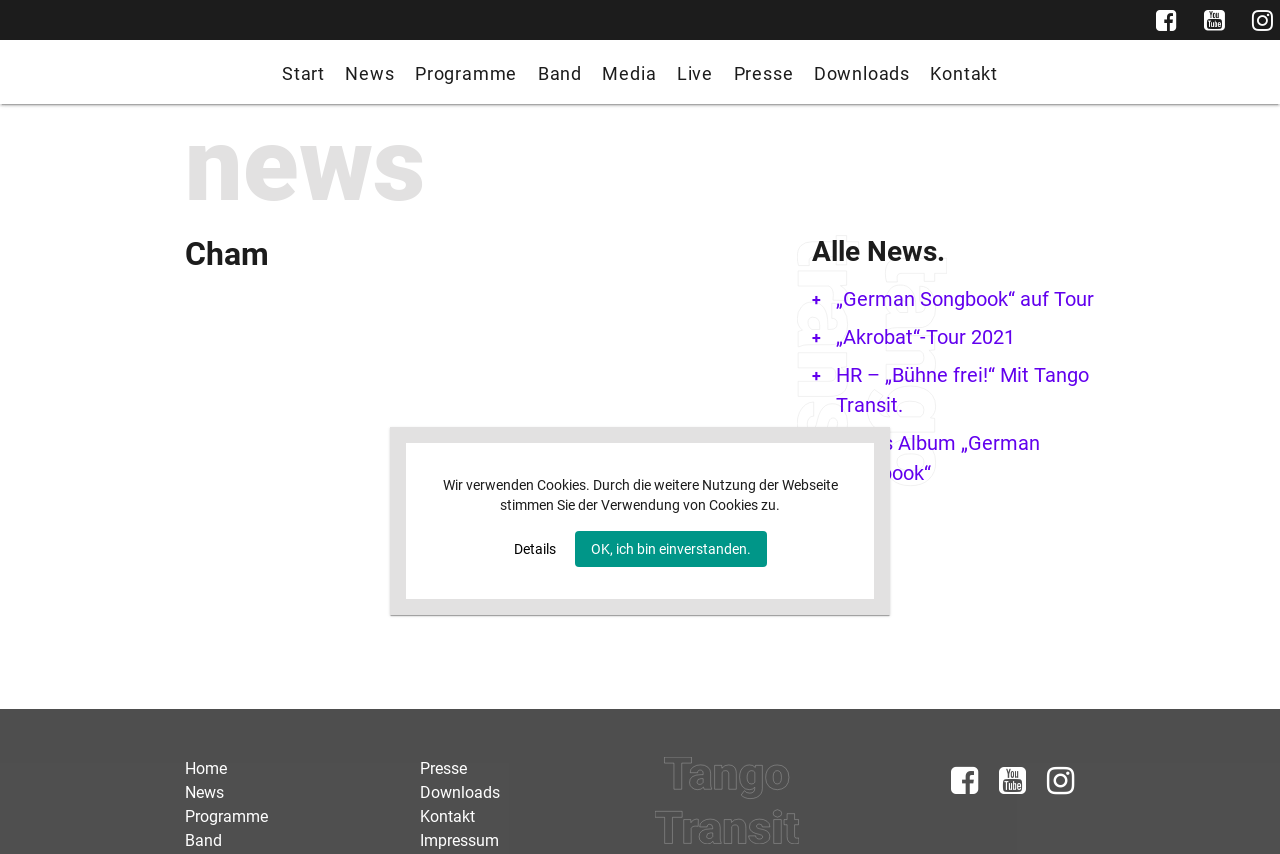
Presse (764, 73)
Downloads (862, 73)
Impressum (459, 840)
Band (560, 73)
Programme (466, 73)
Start (303, 73)
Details (535, 549)
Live (695, 73)
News (369, 73)
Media (629, 73)
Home (206, 768)
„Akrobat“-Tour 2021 (925, 337)
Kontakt (964, 73)
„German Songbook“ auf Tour (965, 299)
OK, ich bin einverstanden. (671, 549)
